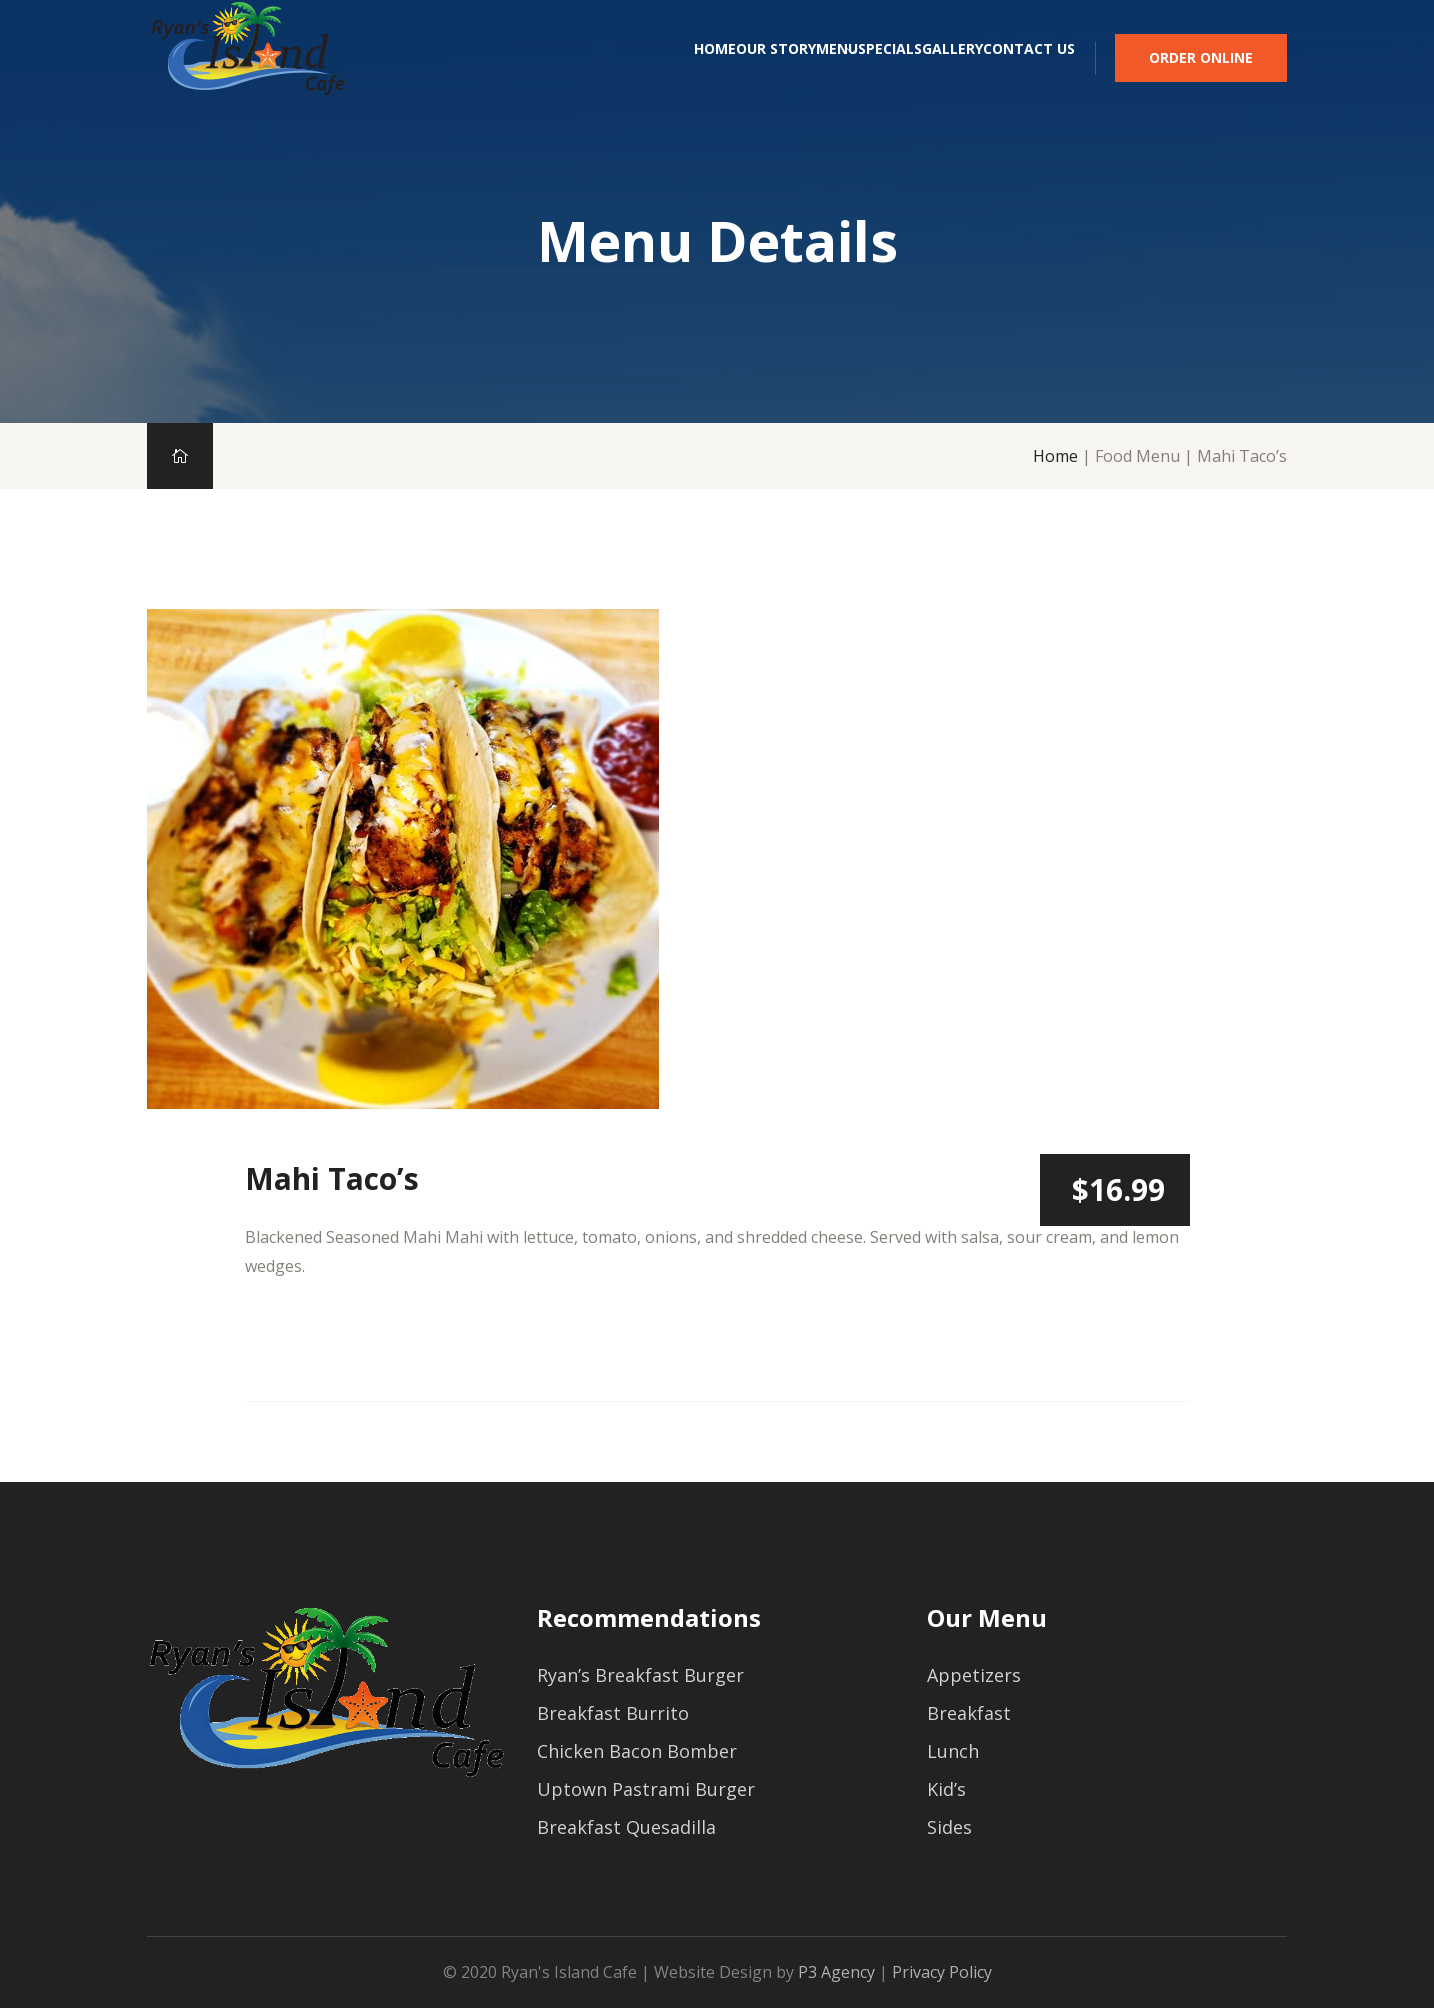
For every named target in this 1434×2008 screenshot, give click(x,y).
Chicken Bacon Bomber (637, 1751)
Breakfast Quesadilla (626, 1827)
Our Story (608, 77)
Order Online (1201, 76)
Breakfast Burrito (613, 1713)
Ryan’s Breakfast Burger (640, 1675)
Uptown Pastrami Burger (646, 1789)
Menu (711, 77)
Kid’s (946, 1789)
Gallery (910, 77)
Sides (949, 1827)
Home (505, 77)
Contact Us (1029, 77)
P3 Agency (836, 1972)
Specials (806, 77)
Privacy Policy (942, 1972)
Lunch (953, 1751)
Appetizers (974, 1675)
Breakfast (969, 1713)
